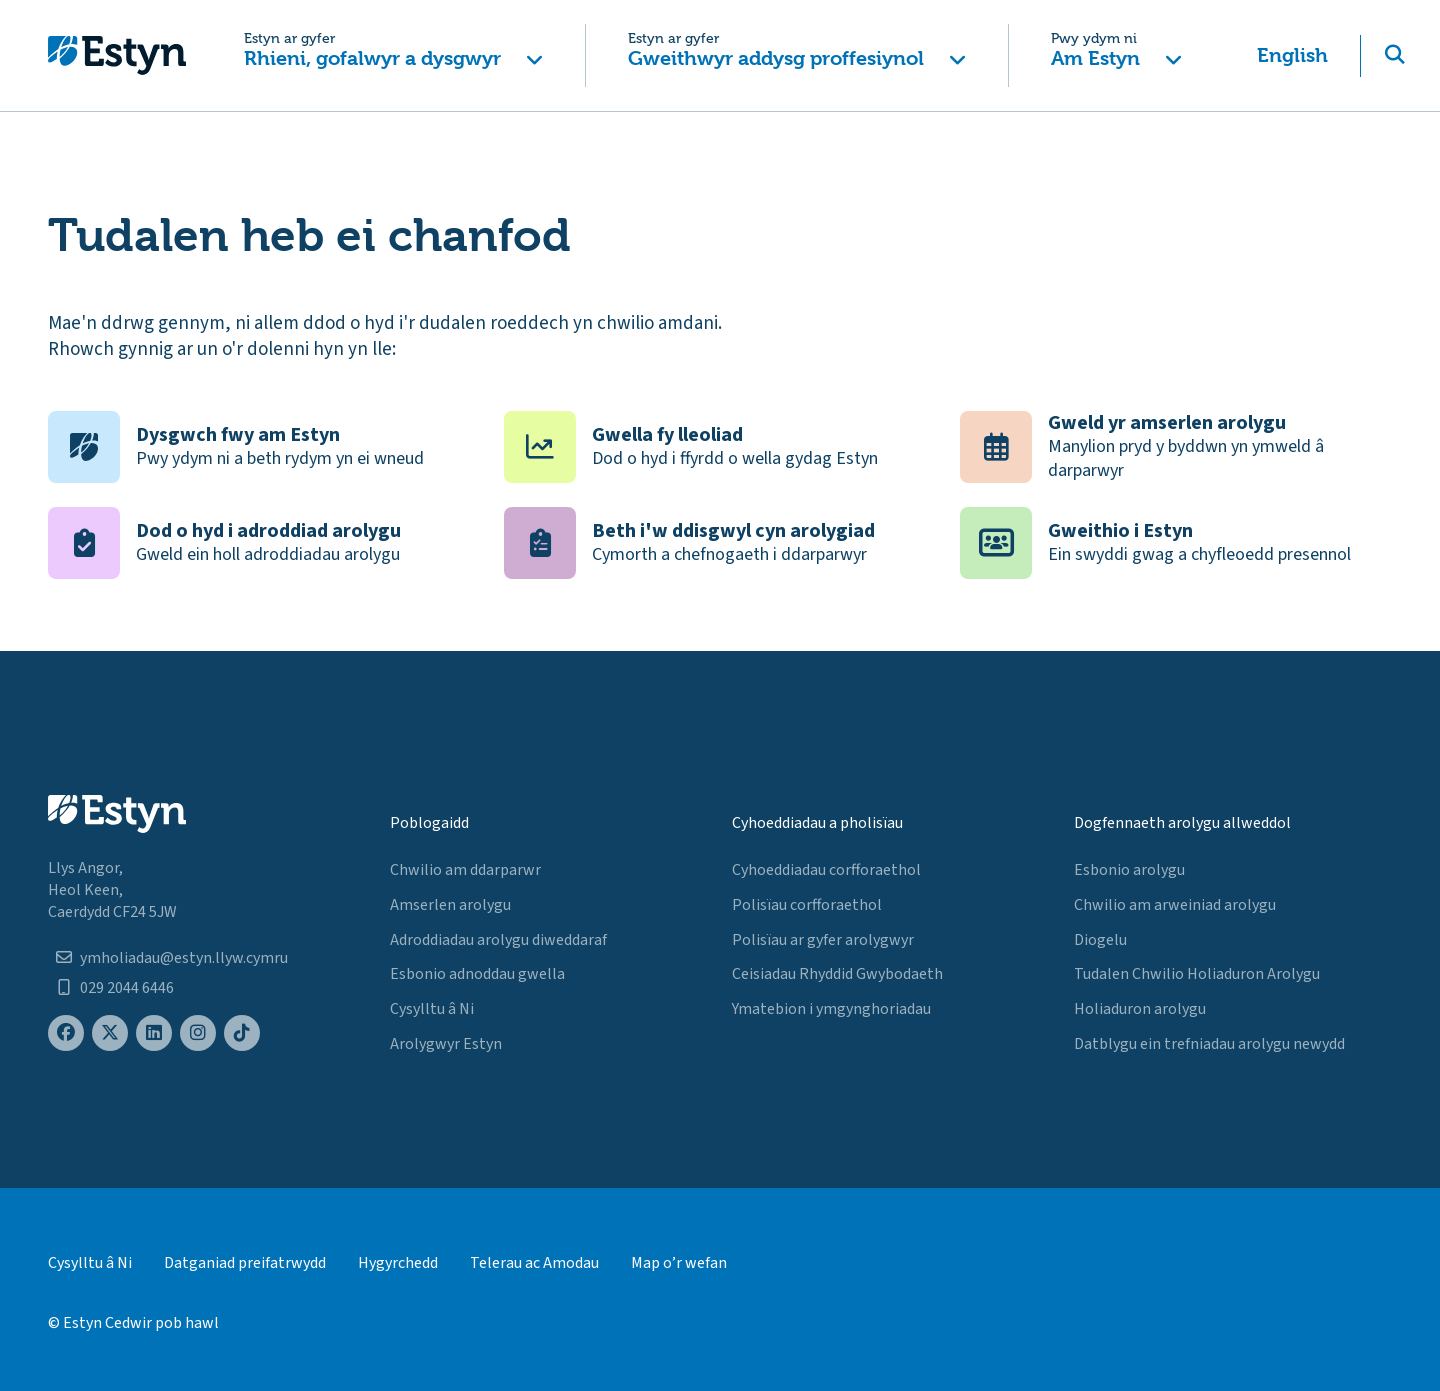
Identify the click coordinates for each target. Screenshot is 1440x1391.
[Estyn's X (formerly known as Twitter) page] (110, 1033)
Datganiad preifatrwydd (245, 1263)
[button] (393, 55)
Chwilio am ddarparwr (465, 870)
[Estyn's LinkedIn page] (154, 1033)
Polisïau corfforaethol (807, 905)
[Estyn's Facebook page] (66, 1033)
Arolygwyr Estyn (446, 1044)
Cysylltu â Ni (432, 1009)
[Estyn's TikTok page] (242, 1033)
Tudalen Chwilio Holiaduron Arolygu (1197, 974)
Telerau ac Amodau (534, 1263)
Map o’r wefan (679, 1263)
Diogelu (1100, 940)
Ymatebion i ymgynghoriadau (831, 1009)
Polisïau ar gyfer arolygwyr (823, 940)
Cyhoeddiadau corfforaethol (826, 870)
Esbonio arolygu (1129, 870)
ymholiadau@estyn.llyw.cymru (184, 958)
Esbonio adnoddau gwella (477, 974)
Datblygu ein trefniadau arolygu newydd (1209, 1044)
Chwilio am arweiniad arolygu (1175, 905)
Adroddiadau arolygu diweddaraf (498, 940)
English (1292, 55)
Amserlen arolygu (450, 905)
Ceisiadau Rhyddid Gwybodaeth (837, 974)
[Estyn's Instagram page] (198, 1033)
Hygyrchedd (398, 1263)
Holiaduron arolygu (1140, 1009)
